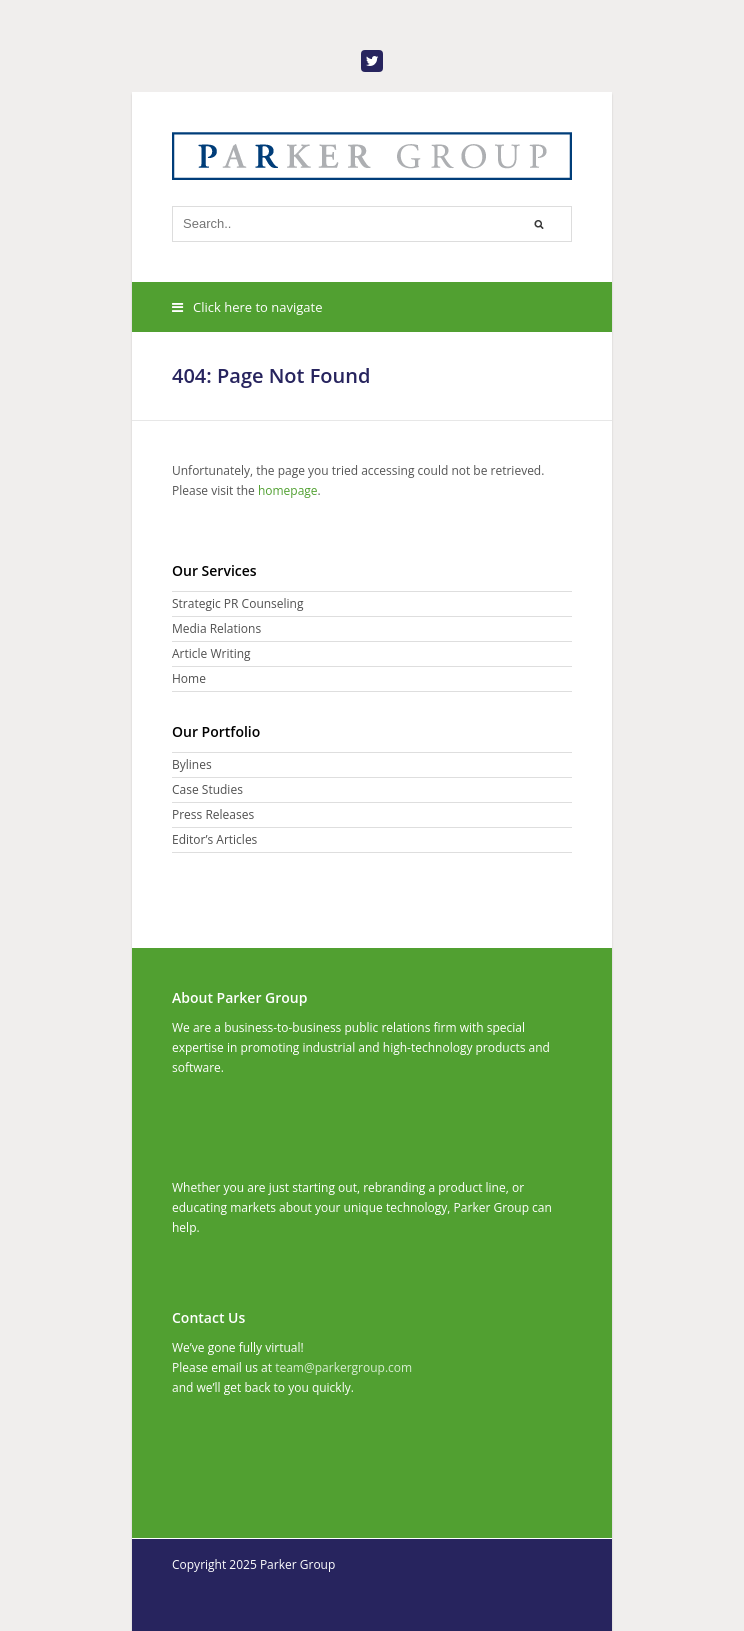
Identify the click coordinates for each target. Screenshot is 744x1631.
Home (189, 678)
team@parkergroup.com (343, 1367)
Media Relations (216, 628)
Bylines (192, 764)
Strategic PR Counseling (237, 603)
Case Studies (207, 789)
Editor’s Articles (214, 839)
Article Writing (211, 653)
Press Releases (213, 814)
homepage (288, 490)
